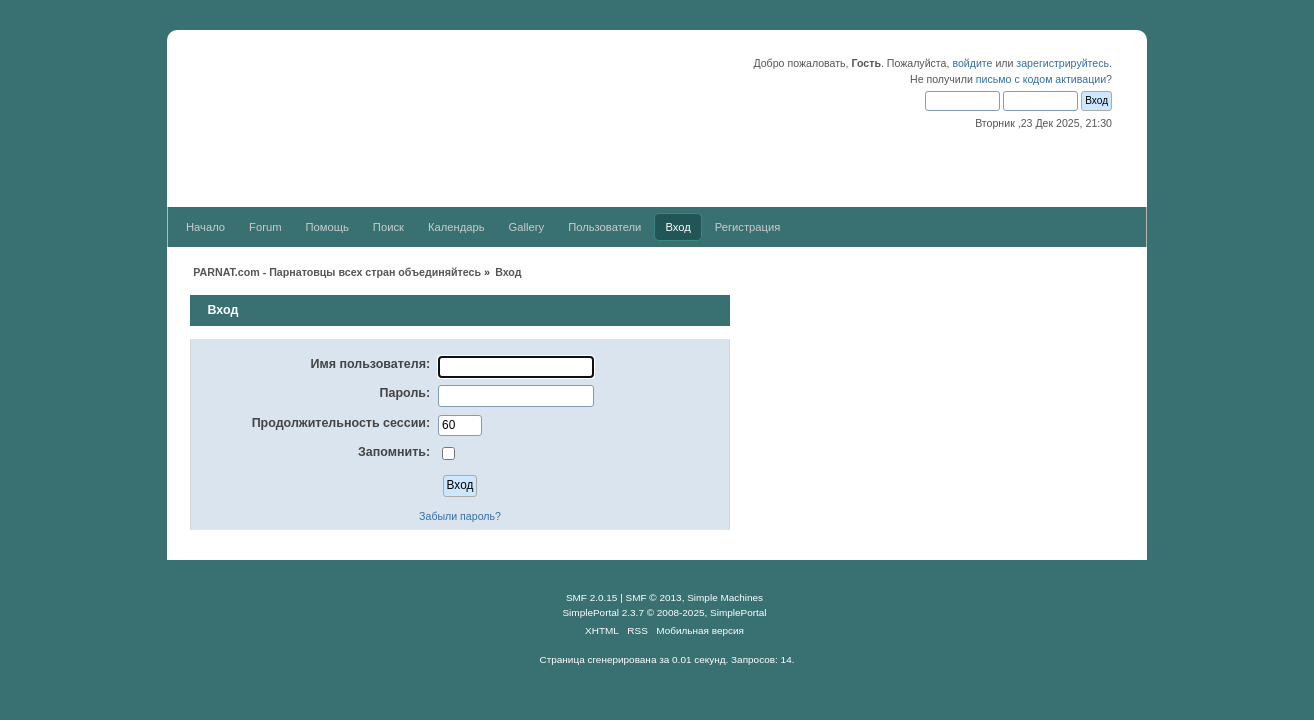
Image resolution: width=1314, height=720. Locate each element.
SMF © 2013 (654, 597)
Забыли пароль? (460, 516)
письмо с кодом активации (1041, 79)
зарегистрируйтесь (1062, 63)
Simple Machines (725, 597)
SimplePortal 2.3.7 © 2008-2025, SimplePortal (664, 612)
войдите (972, 63)
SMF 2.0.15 (592, 597)
